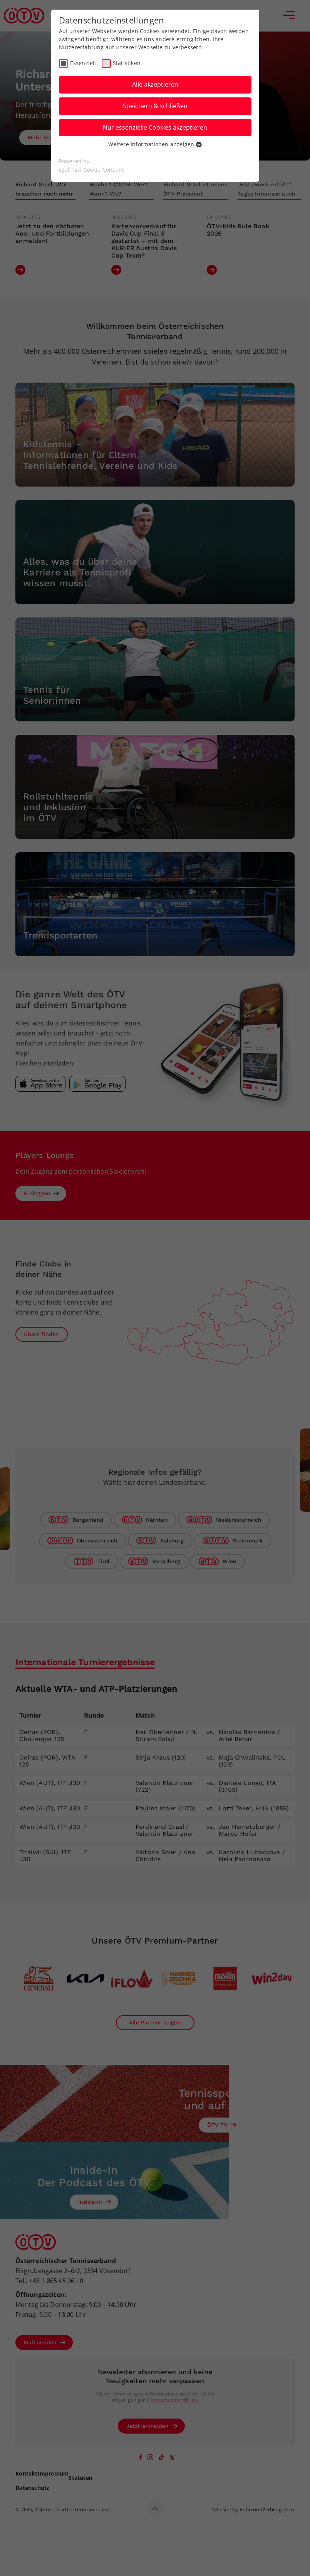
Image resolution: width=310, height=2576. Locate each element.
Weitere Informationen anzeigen (154, 144)
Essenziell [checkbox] (83, 63)
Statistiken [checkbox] (127, 63)
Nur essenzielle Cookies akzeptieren (155, 127)
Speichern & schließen (155, 106)
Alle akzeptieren (155, 84)
